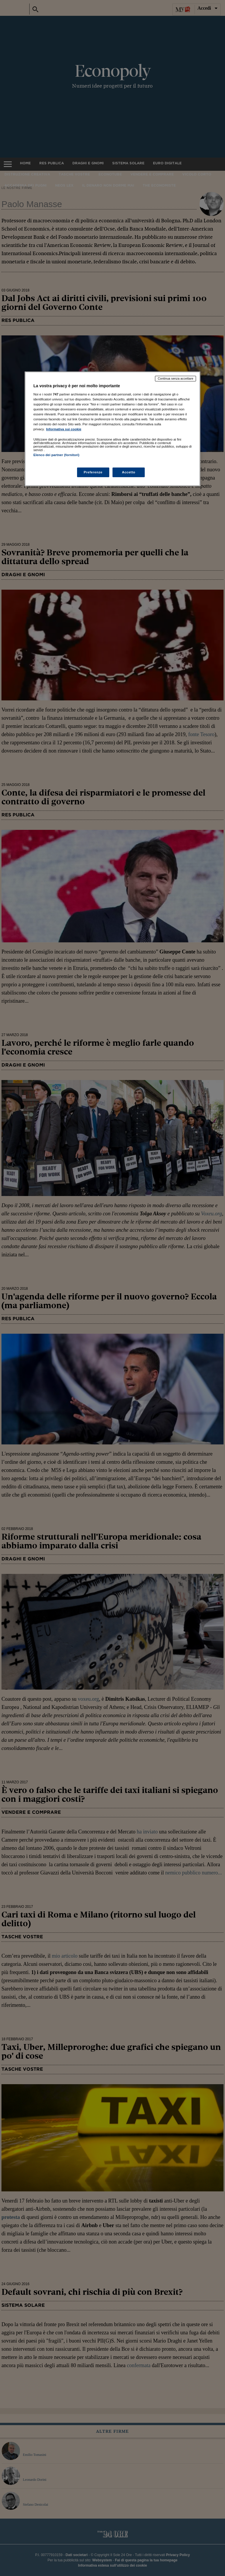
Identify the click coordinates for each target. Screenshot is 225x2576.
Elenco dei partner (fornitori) (56, 455)
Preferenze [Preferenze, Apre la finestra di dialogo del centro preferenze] (93, 472)
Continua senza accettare (175, 378)
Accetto (128, 472)
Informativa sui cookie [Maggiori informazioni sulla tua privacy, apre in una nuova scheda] (63, 429)
